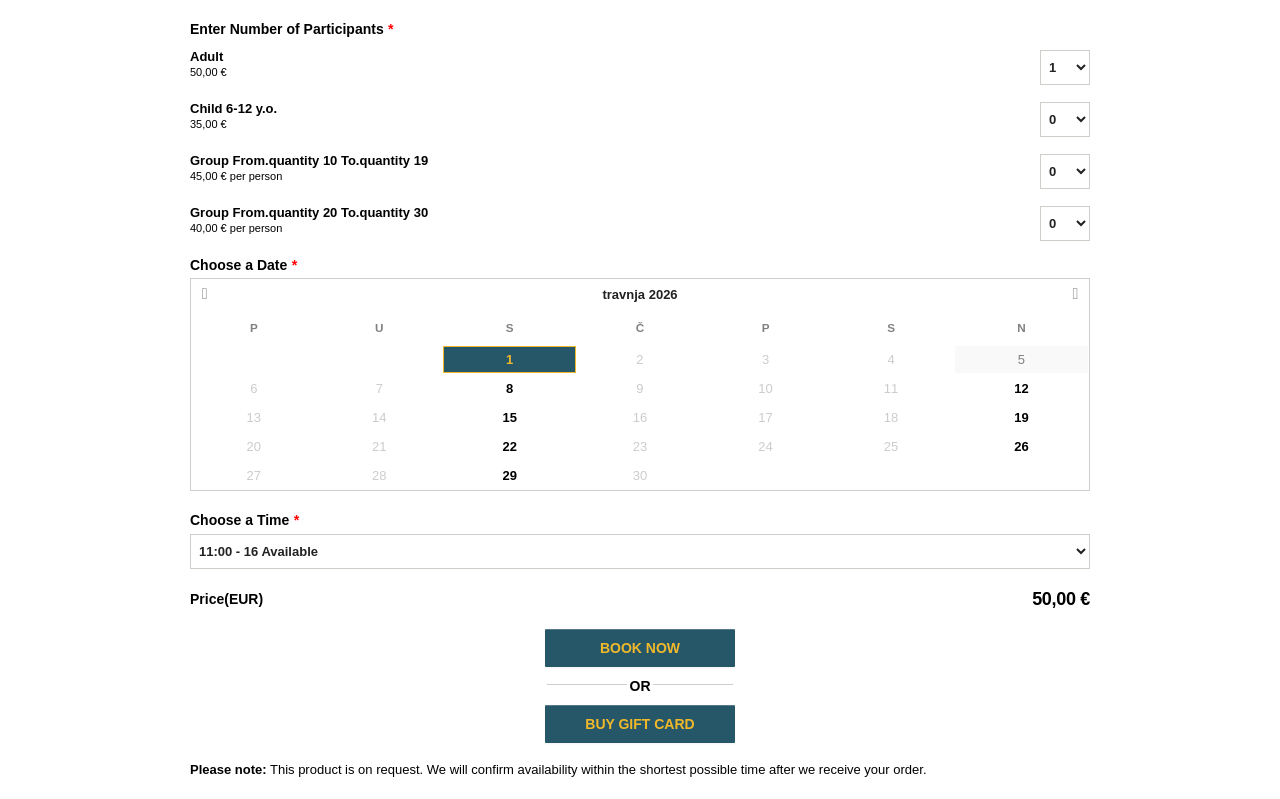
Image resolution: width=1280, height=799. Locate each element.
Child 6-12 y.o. (590, 117)
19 (1021, 417)
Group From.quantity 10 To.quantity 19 (590, 169)
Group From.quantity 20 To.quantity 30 (590, 221)
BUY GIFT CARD (639, 724)
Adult (590, 65)
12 (1021, 388)
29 (509, 475)
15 (509, 417)
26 (1021, 446)
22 (509, 446)
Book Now (640, 648)
